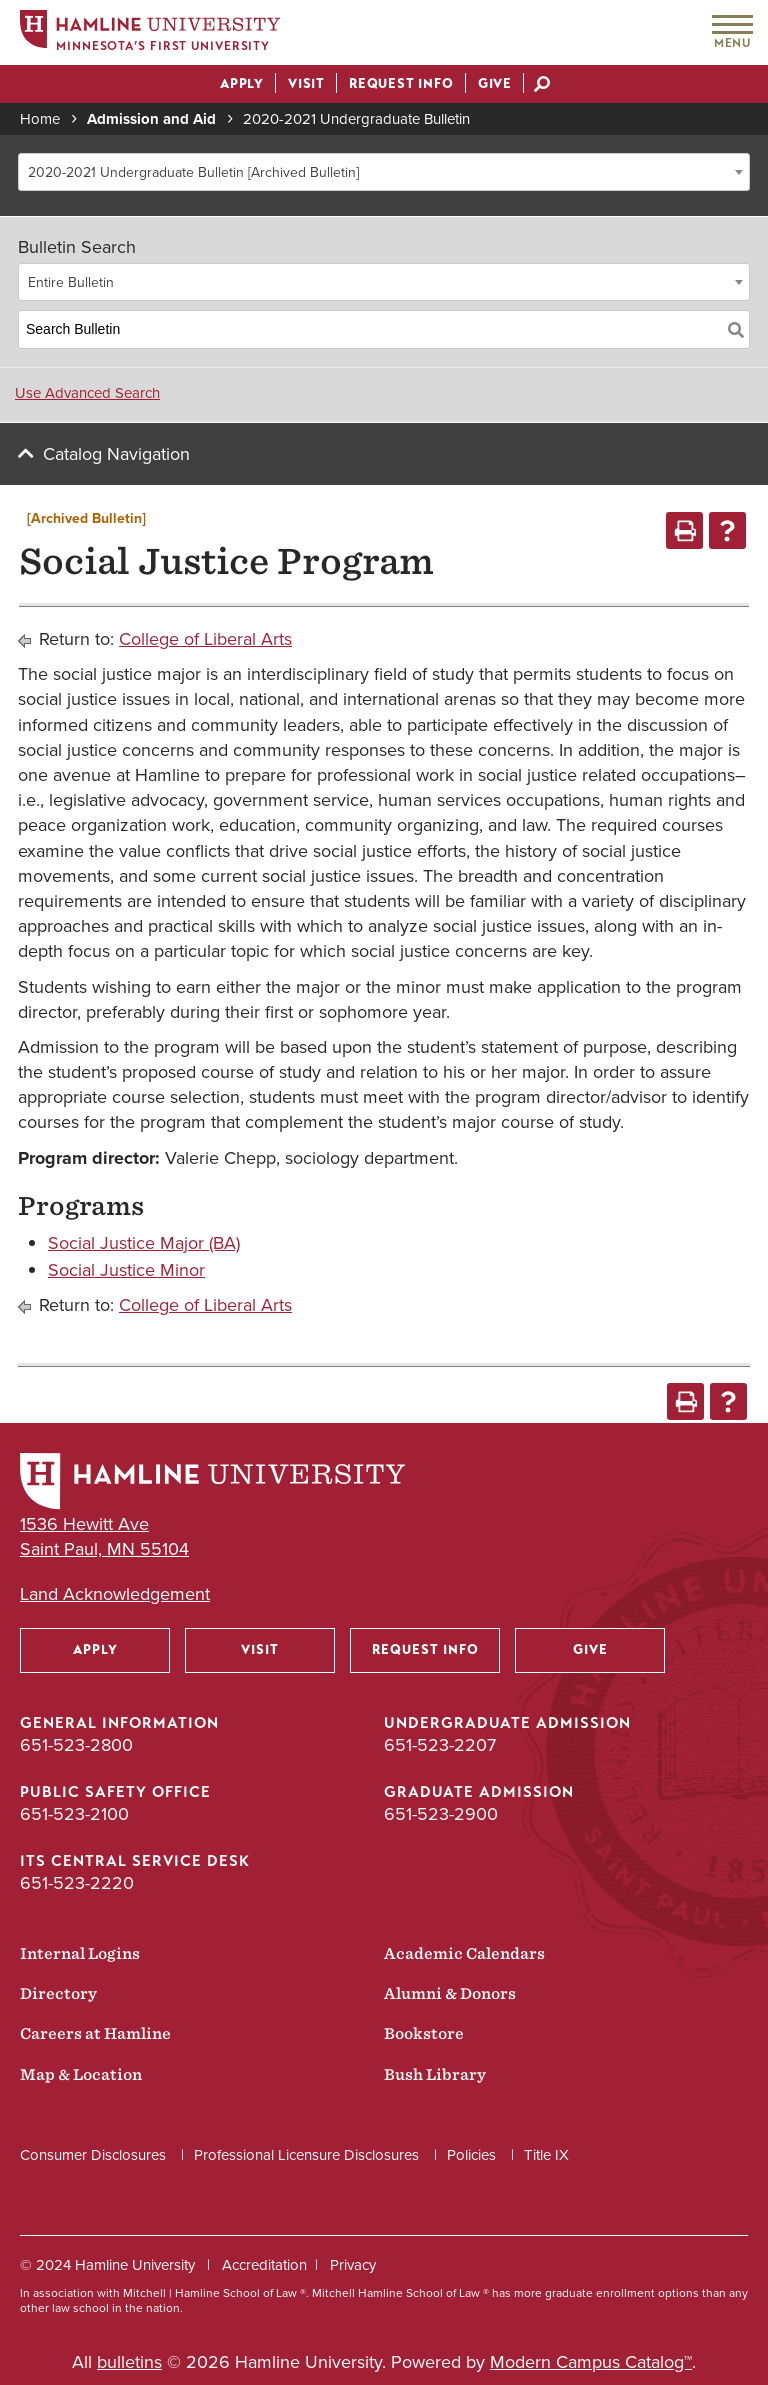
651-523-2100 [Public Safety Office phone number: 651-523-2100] (74, 1814)
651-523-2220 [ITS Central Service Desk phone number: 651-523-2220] (77, 1883)
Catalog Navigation (116, 454)
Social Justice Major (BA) (144, 1243)
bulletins (129, 2362)
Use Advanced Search (87, 393)
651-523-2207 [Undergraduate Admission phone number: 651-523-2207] (440, 1745)
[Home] (150, 33)
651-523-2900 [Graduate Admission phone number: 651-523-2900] (441, 1814)
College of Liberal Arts (205, 639)
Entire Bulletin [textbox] (71, 282)
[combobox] (384, 172)
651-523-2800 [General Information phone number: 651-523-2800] (76, 1745)
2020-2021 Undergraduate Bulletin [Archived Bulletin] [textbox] (193, 172)
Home (40, 119)
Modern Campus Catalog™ (591, 2362)
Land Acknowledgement (115, 1594)
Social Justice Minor (126, 1270)
